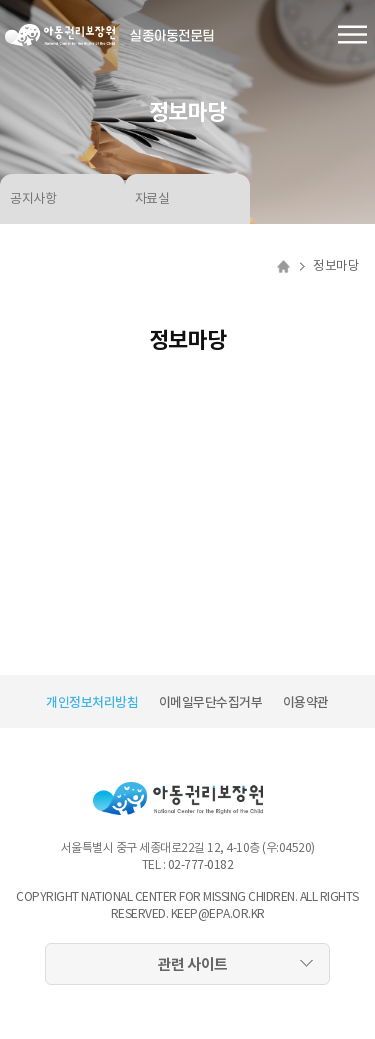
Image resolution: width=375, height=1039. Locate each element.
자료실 (152, 198)
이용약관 (306, 702)
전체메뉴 (352, 35)
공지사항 (33, 198)
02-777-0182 (201, 864)
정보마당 (336, 265)
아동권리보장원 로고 (60, 35)
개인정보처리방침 (92, 702)
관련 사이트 (193, 964)
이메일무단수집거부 (211, 702)
